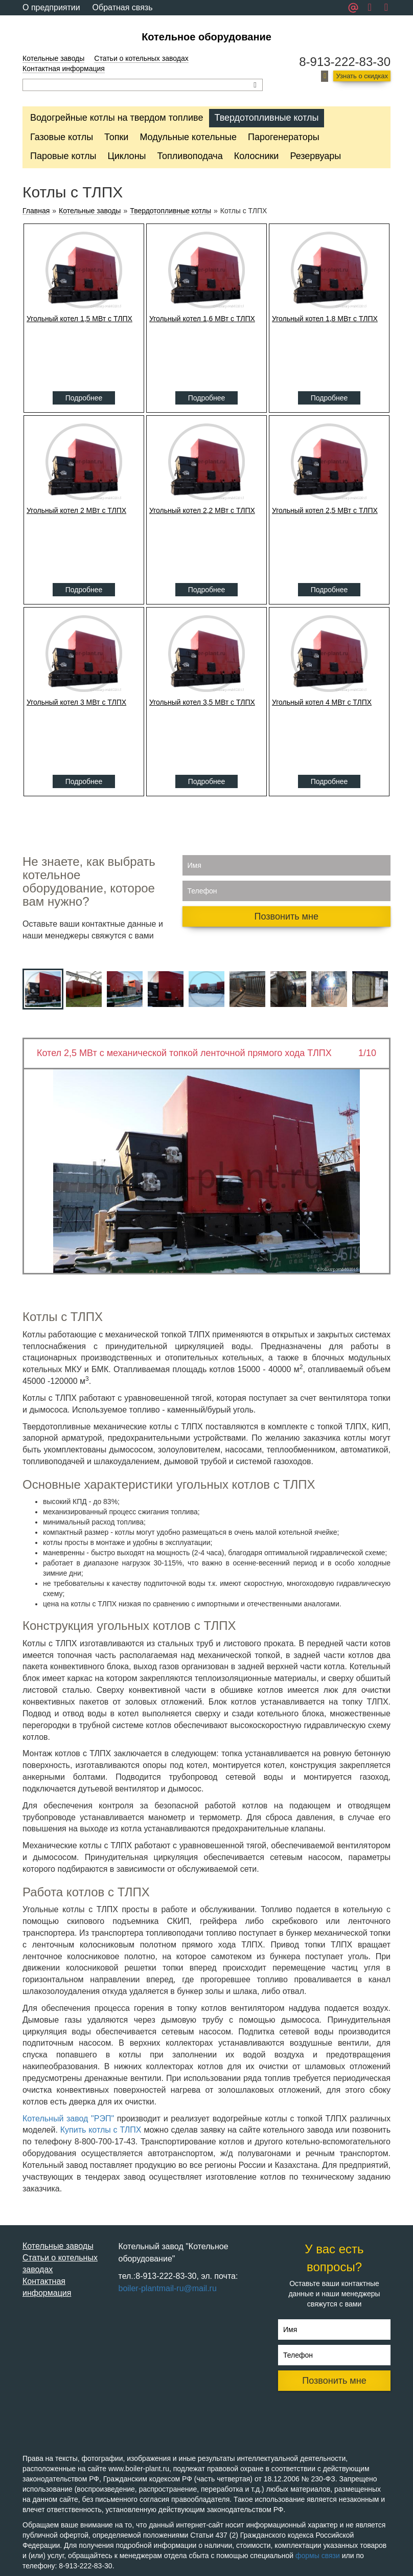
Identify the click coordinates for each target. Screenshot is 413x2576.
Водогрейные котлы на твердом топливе (116, 118)
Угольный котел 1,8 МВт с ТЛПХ (325, 319)
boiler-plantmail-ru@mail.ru (168, 2288)
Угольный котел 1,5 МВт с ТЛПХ (79, 319)
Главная (36, 211)
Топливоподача (190, 156)
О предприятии (51, 7)
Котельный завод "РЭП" (68, 2118)
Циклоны (126, 156)
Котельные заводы (53, 58)
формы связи (317, 2555)
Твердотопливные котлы (266, 118)
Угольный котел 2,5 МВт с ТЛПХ (325, 510)
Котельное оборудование (206, 36)
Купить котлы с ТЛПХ (102, 2129)
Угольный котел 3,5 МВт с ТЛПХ (202, 702)
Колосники (256, 156)
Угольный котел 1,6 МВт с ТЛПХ (202, 319)
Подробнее (84, 398)
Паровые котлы (63, 156)
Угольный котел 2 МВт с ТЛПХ (76, 510)
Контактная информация (63, 68)
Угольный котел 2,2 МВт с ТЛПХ (202, 510)
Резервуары (315, 156)
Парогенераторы (283, 137)
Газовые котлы (61, 137)
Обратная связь (123, 7)
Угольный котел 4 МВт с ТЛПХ (322, 702)
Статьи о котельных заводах (141, 58)
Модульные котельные (188, 137)
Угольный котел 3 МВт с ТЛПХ (76, 702)
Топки (116, 137)
